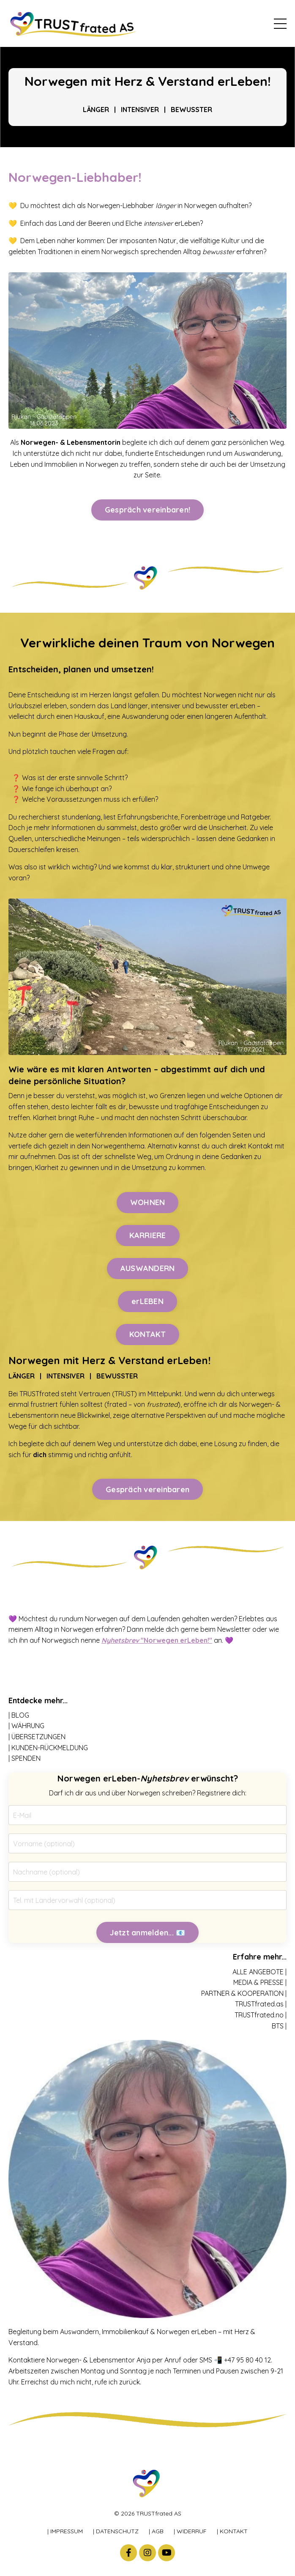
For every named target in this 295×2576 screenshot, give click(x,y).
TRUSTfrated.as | (261, 2004)
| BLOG (18, 1715)
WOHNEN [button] (147, 1202)
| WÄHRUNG (26, 1725)
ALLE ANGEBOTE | (259, 1972)
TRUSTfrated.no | (261, 2015)
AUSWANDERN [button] (147, 1268)
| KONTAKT (232, 2531)
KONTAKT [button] (147, 1334)
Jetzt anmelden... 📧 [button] (148, 1932)
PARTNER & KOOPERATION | (244, 1993)
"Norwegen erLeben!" (156, 1640)
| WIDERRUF (190, 2531)
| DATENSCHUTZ (116, 2531)
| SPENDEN (24, 1758)
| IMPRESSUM (65, 2531)
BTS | (279, 2026)
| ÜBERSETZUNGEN (37, 1736)
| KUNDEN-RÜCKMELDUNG (48, 1747)
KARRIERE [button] (147, 1235)
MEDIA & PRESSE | (260, 1982)
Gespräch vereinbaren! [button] (147, 510)
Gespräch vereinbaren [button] (147, 1489)
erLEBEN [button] (147, 1301)
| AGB (156, 2531)
